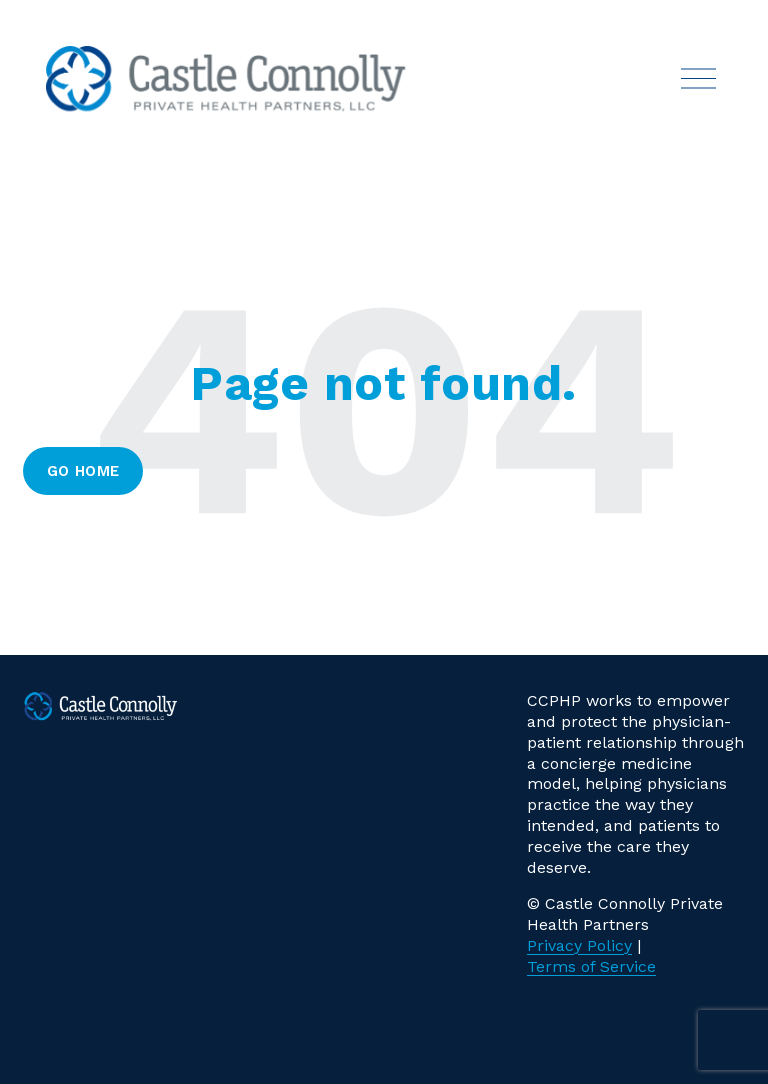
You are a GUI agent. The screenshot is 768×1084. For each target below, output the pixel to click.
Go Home (83, 471)
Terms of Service (591, 966)
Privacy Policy (579, 945)
